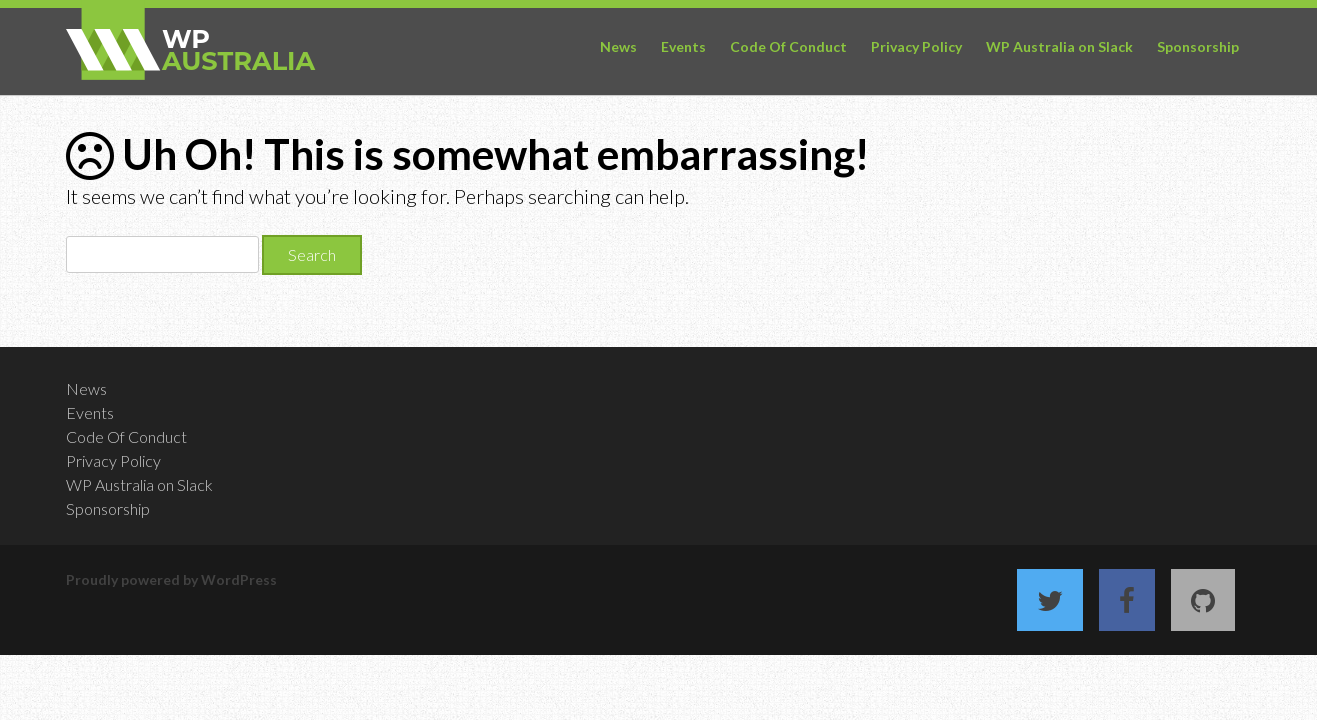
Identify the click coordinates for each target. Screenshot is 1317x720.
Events (683, 46)
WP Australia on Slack (1059, 46)
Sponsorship (1198, 46)
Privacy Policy (916, 46)
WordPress (239, 579)
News (618, 46)
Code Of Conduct (788, 46)
